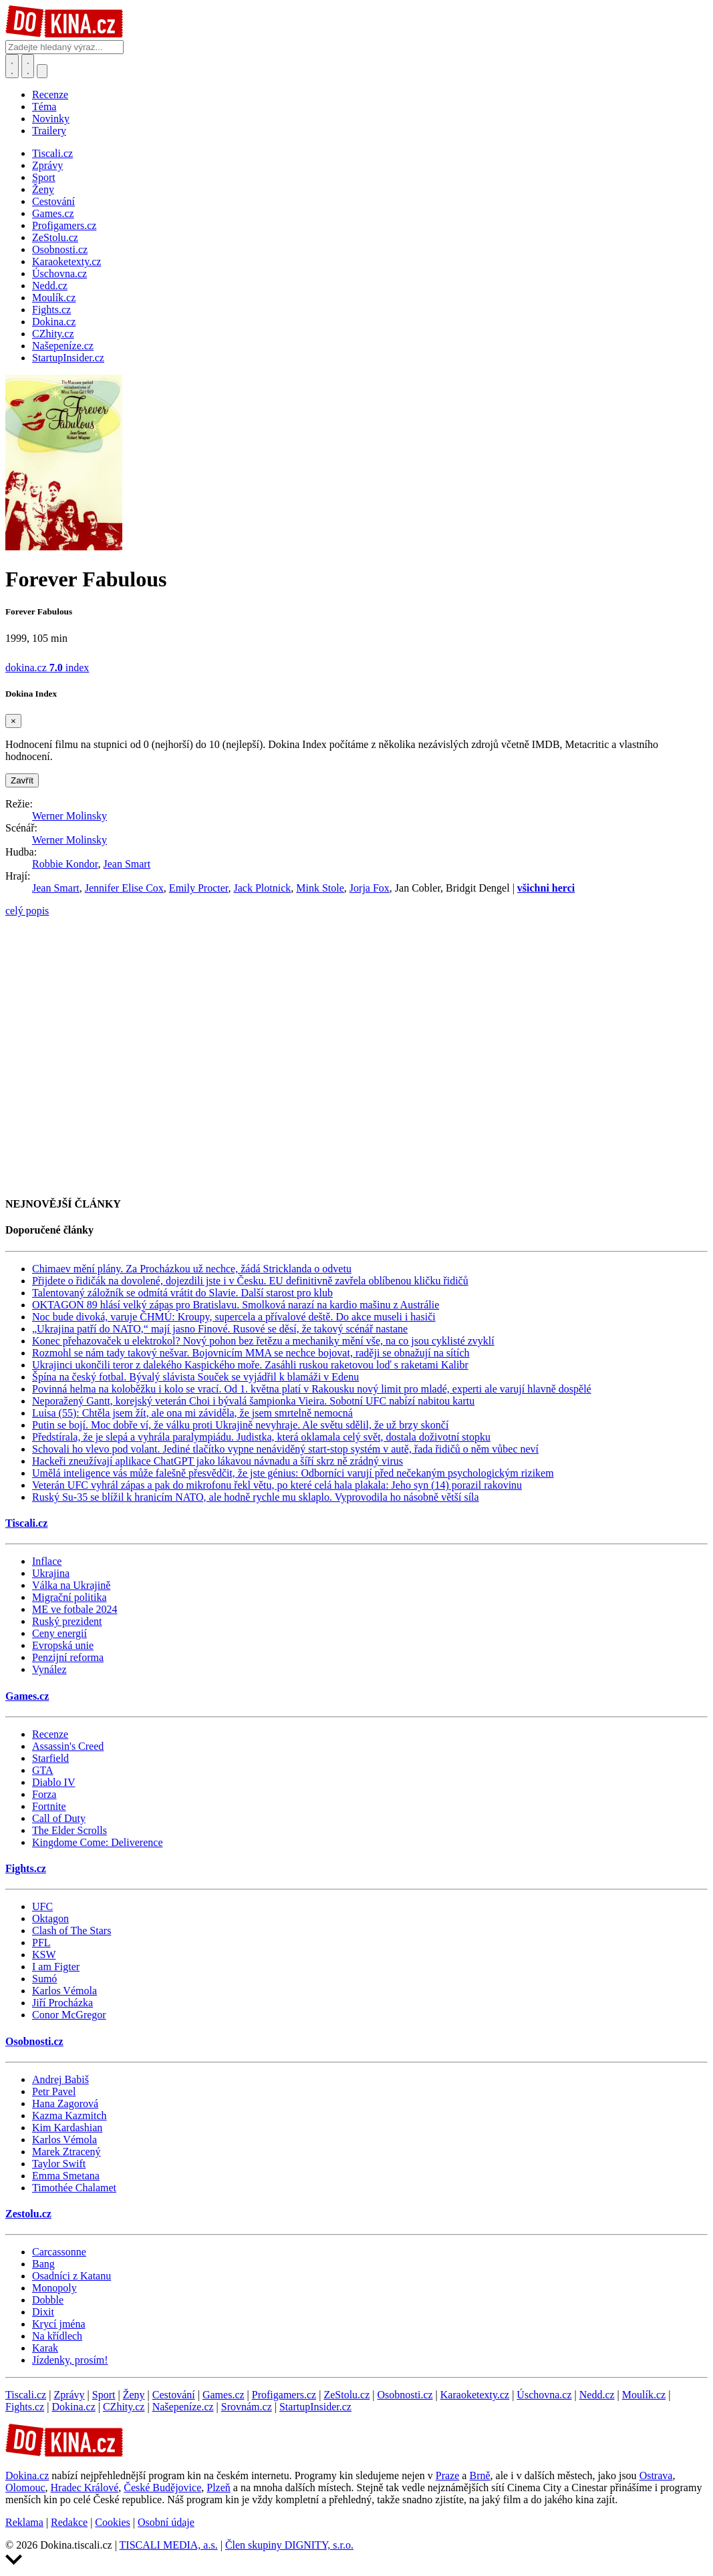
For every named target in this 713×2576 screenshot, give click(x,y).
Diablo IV (53, 1782)
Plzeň (218, 2487)
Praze (448, 2475)
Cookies (112, 2522)
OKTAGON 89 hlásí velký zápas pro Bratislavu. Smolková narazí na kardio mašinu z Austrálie (235, 1304)
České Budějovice (162, 2487)
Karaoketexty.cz (474, 2394)
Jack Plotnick (262, 888)
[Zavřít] (13, 721)
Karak (45, 2348)
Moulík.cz (644, 2394)
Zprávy (68, 2394)
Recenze (50, 94)
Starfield (50, 1758)
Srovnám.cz (246, 2406)
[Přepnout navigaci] (42, 71)
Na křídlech (57, 2336)
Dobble (47, 2300)
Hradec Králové (85, 2487)
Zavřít (22, 780)
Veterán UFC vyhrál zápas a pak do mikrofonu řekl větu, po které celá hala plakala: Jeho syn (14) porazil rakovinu (277, 1485)
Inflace (46, 1561)
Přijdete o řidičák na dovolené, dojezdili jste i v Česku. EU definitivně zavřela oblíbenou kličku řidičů (250, 1280)
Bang (43, 2263)
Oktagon (50, 1918)
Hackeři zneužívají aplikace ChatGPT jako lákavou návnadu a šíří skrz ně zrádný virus (217, 1461)
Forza (44, 1794)
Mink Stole (320, 888)
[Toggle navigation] (28, 66)
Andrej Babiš (60, 2079)
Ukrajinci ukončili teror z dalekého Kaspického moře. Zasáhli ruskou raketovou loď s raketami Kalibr (250, 1364)
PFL (41, 1942)
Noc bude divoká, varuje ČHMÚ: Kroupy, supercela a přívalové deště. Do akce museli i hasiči (234, 1316)
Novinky (50, 118)
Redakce (69, 2522)
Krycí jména (59, 2324)
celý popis (27, 910)
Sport (104, 2394)
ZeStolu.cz (346, 2394)
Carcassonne (59, 2251)
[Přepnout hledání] (12, 66)
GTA (42, 1770)
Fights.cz (25, 1868)
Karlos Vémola (64, 1990)
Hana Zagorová (65, 2103)
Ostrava (656, 2475)
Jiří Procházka (62, 2002)
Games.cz (27, 1696)
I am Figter (56, 1966)
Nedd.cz (597, 2394)
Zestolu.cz (28, 2213)
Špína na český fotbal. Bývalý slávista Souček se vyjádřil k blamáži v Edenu (195, 1377)
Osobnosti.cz (34, 2041)
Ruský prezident (67, 1621)
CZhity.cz (124, 2406)
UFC (42, 1906)
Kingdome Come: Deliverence (97, 1842)
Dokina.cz (73, 2406)
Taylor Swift (59, 2163)
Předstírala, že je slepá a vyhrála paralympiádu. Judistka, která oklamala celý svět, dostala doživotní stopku (261, 1437)
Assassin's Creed (68, 1746)
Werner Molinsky (69, 815)
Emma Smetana (66, 2175)
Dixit (43, 2312)
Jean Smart (126, 864)
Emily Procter (199, 888)
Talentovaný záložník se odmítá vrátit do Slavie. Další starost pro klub (182, 1292)
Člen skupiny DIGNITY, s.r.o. (289, 2545)
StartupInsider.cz (315, 2406)
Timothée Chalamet (74, 2187)
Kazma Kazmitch (69, 2115)
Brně (479, 2475)
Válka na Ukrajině (71, 1585)
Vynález (49, 1669)
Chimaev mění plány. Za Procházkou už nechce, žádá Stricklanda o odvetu (191, 1268)
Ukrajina (50, 1573)
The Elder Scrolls (69, 1830)
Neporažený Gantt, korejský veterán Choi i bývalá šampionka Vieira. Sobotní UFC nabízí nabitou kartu (253, 1401)
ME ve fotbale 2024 (75, 1609)
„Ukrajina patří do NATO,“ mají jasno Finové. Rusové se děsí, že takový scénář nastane (220, 1328)
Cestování (173, 2394)
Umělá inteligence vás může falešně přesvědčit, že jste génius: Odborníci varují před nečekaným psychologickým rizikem (293, 1473)
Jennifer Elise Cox (124, 888)
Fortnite (49, 1806)
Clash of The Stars (71, 1930)
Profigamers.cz (284, 2394)
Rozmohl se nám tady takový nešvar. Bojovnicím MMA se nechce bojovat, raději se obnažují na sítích (251, 1352)
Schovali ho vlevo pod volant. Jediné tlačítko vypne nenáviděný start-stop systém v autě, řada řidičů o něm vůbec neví (285, 1449)
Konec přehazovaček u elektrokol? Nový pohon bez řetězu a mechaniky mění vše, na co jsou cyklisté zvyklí (263, 1340)
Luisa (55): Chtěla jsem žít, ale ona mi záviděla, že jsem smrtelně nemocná (192, 1413)
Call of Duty (59, 1818)
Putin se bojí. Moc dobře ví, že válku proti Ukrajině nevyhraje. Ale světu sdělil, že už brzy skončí (240, 1425)
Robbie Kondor (65, 864)
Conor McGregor (69, 2014)
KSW (44, 1954)
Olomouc (25, 2487)
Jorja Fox (369, 888)
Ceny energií (59, 1633)
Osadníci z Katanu (71, 2275)
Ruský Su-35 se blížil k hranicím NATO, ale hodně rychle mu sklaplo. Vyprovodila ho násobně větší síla (255, 1497)
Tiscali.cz (26, 1523)
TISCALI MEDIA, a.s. (169, 2545)
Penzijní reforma (68, 1657)
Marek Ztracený (66, 2151)
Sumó (44, 1978)
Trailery (49, 130)
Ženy (134, 2394)
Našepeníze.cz (183, 2406)
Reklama (24, 2522)
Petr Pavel (54, 2091)
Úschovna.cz (544, 2394)
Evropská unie (63, 1645)
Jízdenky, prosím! (70, 2360)
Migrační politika (69, 1597)
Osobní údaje (166, 2522)
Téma (44, 106)
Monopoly (54, 2287)
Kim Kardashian (67, 2127)
